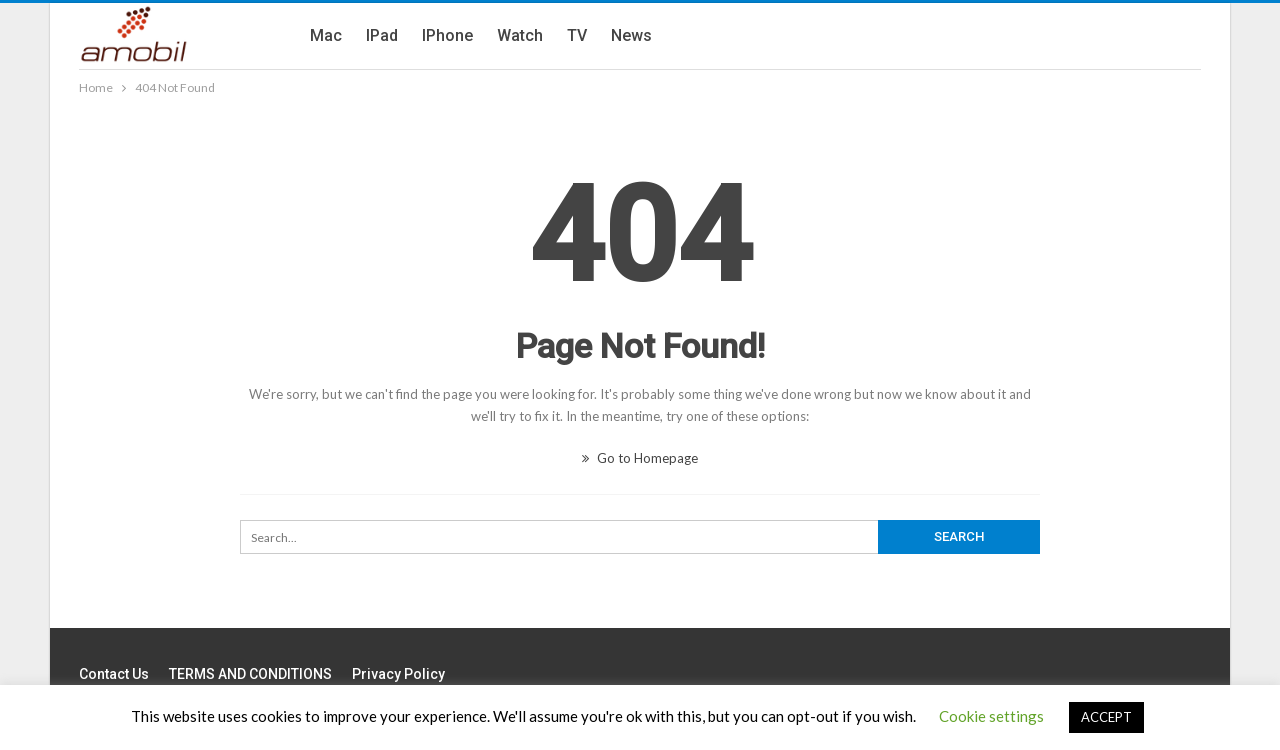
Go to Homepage (640, 458)
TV (577, 35)
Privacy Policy (398, 674)
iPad (382, 35)
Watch (520, 35)
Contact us (114, 674)
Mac (326, 35)
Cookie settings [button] (991, 716)
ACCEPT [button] (1106, 717)
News (631, 35)
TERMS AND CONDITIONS (250, 674)
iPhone (447, 35)
